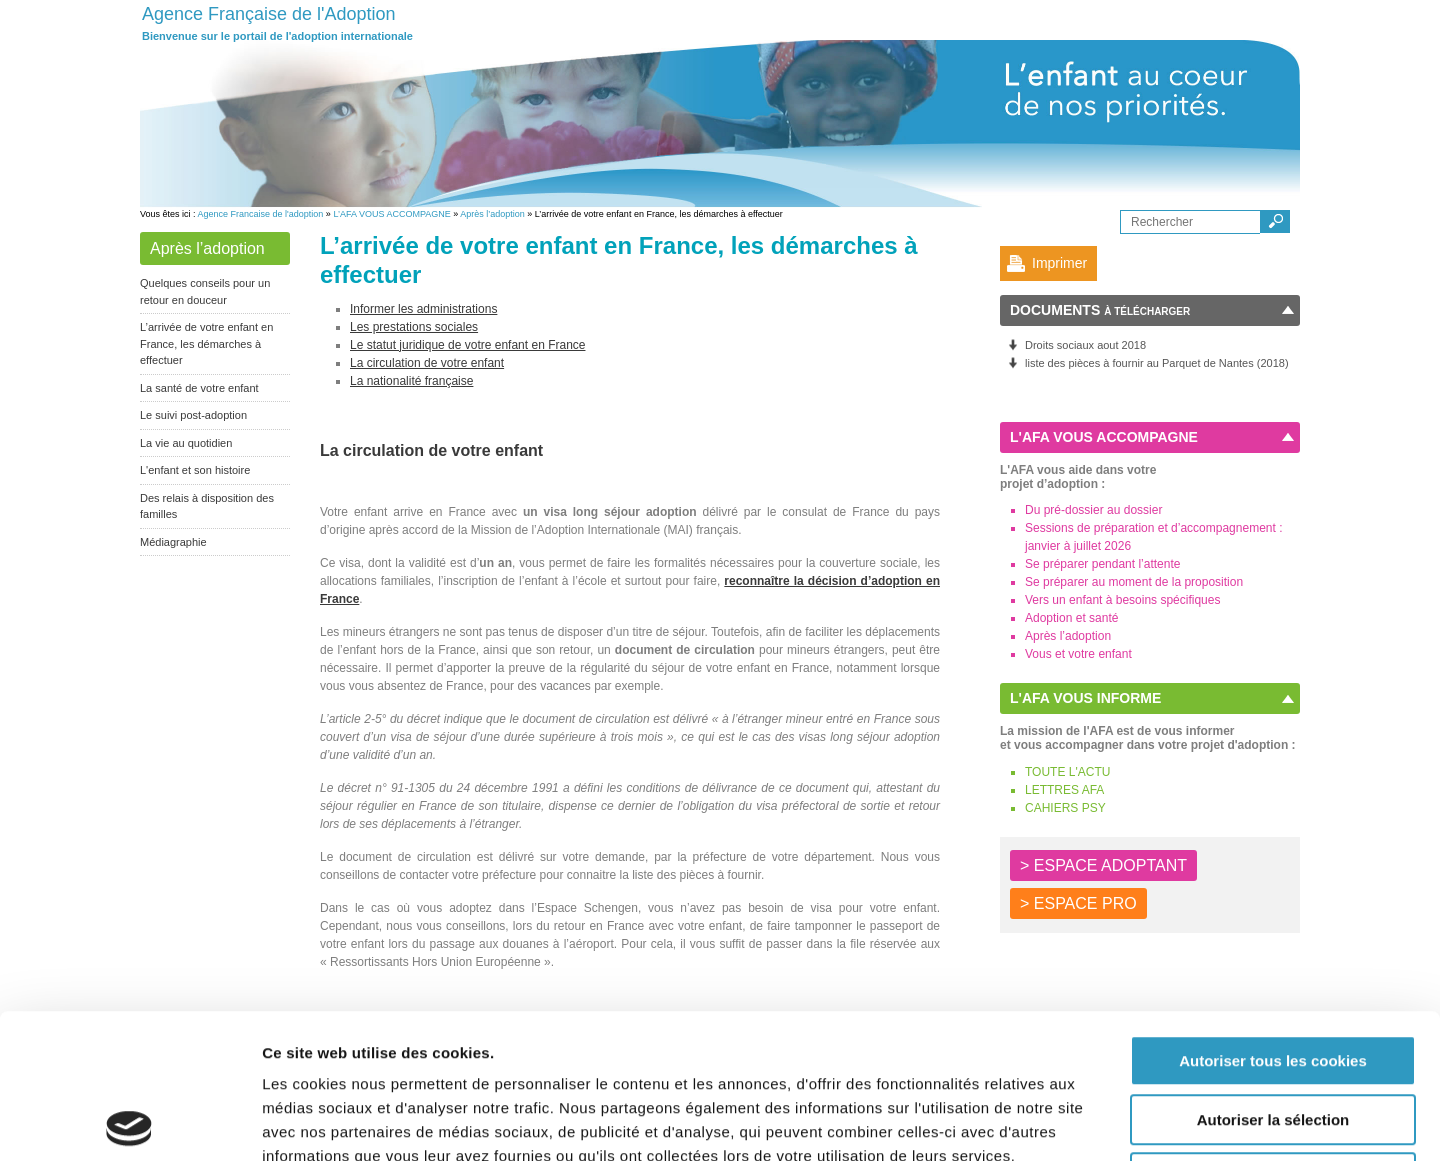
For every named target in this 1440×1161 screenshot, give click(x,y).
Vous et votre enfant (1078, 654)
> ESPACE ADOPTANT (1103, 865)
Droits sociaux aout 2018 (1085, 345)
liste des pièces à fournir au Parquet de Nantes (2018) (1157, 363)
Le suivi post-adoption (193, 415)
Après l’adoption (492, 214)
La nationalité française (411, 381)
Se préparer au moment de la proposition (1134, 582)
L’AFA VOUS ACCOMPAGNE (391, 214)
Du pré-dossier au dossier (1093, 510)
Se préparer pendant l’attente (1102, 564)
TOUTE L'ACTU (1067, 772)
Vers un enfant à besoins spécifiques (1122, 600)
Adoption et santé (1071, 618)
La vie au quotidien (186, 443)
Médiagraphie (173, 542)
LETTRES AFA (1064, 790)
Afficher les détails (1101, 1121)
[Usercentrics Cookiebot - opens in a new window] (129, 1122)
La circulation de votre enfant (427, 363)
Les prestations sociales (414, 327)
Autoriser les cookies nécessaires (1273, 1033)
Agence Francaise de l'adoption (261, 214)
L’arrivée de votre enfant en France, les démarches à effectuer (206, 343)
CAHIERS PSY (1065, 808)
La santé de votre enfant (199, 388)
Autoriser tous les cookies (1273, 916)
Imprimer (1059, 263)
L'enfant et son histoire (195, 470)
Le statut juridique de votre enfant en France (467, 345)
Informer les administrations (423, 309)
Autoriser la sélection (1273, 975)
